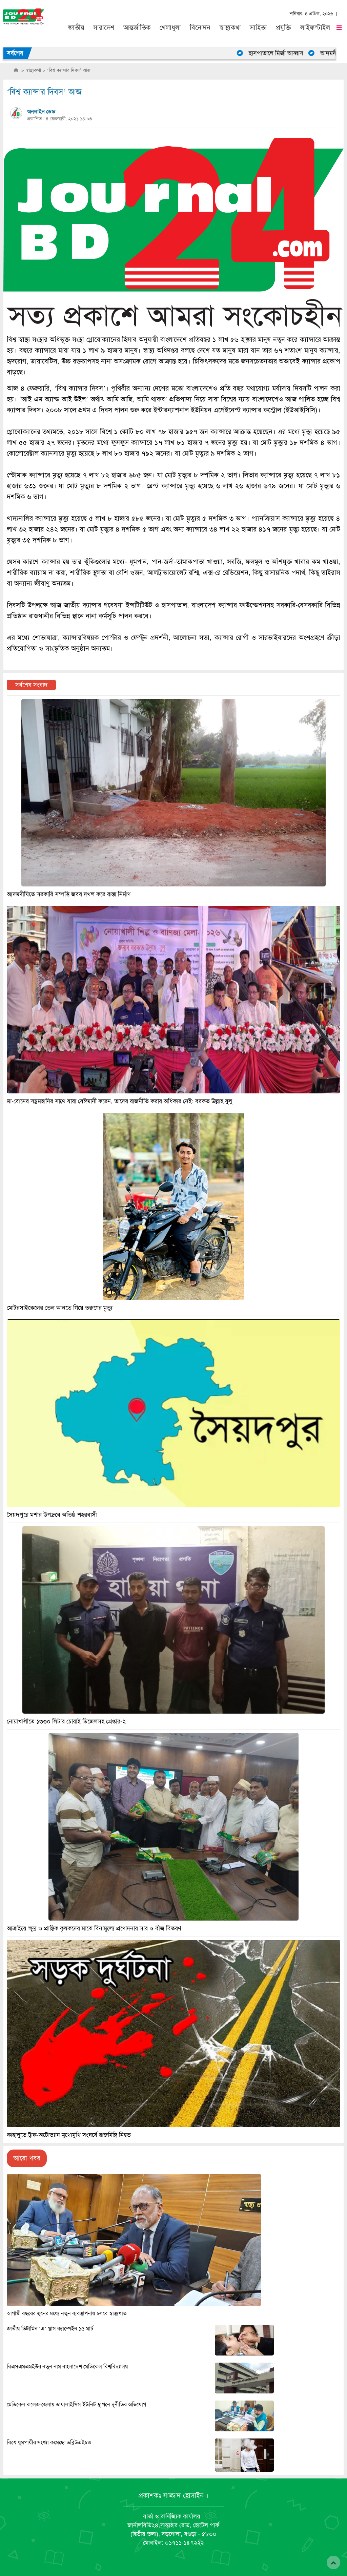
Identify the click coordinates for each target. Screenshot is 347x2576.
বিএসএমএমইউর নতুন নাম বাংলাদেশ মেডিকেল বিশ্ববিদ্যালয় (67, 2366)
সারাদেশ (104, 27)
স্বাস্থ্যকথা (230, 27)
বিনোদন (200, 27)
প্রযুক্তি (283, 27)
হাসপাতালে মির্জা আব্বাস (280, 53)
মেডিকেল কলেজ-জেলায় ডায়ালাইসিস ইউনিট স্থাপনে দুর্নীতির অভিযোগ (76, 2404)
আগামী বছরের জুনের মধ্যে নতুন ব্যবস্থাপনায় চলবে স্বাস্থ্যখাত (67, 2313)
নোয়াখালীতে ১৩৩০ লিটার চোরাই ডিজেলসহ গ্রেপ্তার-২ (66, 1721)
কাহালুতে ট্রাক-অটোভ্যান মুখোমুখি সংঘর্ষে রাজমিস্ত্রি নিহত (69, 2135)
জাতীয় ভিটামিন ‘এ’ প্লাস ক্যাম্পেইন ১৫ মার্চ (50, 2328)
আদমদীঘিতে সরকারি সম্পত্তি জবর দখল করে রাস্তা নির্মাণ (68, 894)
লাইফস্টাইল (315, 27)
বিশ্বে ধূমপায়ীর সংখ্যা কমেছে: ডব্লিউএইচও (49, 2442)
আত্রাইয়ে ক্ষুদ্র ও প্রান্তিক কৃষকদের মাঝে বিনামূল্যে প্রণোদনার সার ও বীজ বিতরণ (94, 1928)
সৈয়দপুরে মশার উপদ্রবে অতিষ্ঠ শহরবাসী (52, 1515)
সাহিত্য (258, 27)
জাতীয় (76, 27)
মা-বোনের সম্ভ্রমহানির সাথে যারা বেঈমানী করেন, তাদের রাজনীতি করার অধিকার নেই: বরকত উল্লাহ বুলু (119, 1101)
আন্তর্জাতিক (137, 27)
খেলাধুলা (170, 27)
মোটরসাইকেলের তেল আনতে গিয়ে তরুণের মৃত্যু (60, 1308)
